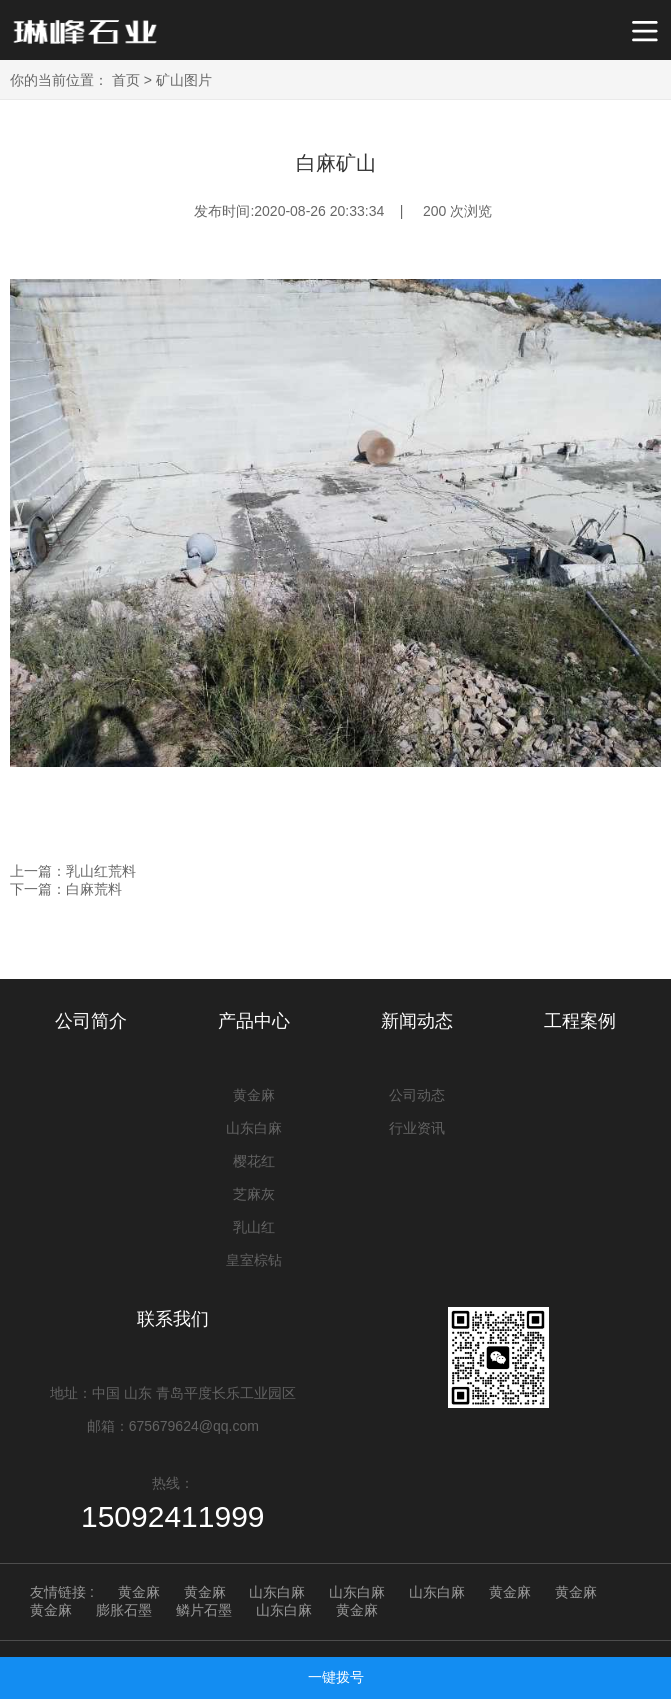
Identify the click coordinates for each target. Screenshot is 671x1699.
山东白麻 (254, 1128)
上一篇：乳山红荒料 (73, 871)
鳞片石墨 (204, 1610)
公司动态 (417, 1095)
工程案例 (580, 1021)
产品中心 (254, 1021)
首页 (126, 80)
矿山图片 (184, 80)
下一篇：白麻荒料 (66, 889)
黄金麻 (254, 1095)
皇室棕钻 (254, 1260)
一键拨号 (336, 1677)
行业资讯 (417, 1128)
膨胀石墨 (124, 1610)
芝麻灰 (254, 1194)
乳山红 (254, 1227)
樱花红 (254, 1161)
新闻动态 (417, 1021)
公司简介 (91, 1021)
